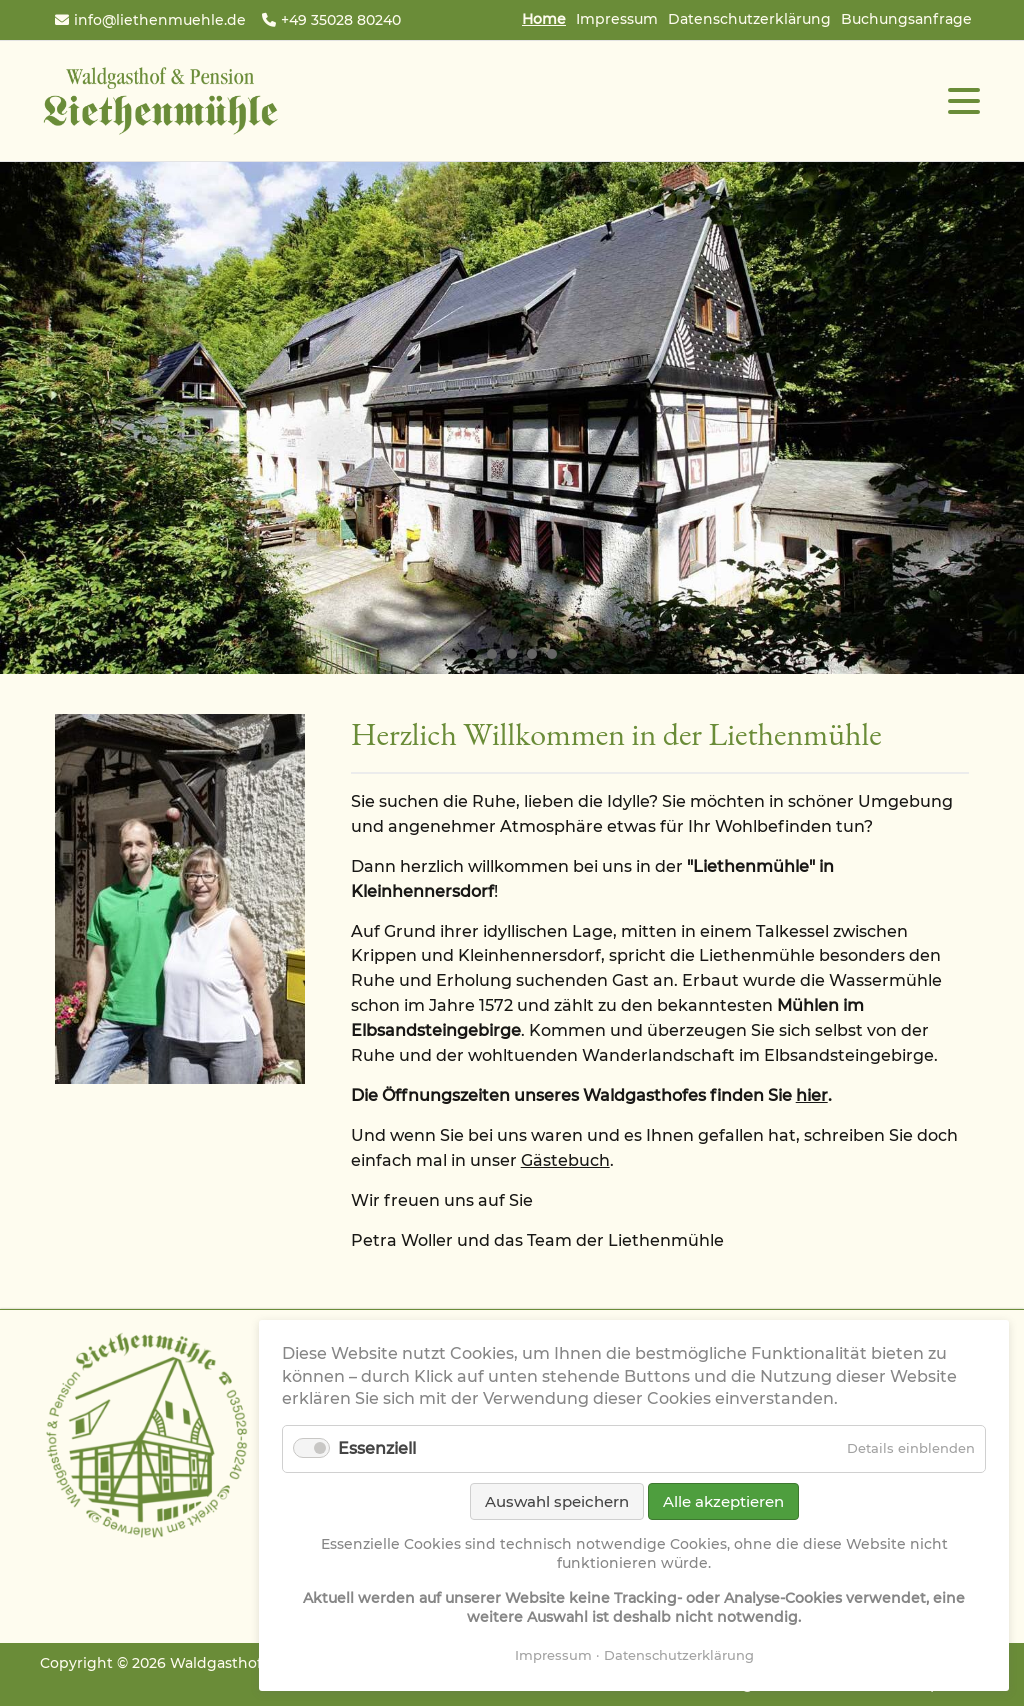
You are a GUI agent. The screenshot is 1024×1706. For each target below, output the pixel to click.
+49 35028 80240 (341, 20)
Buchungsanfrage (906, 19)
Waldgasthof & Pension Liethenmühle (160, 101)
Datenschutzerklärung (749, 19)
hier (812, 1095)
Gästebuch (565, 1160)
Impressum (617, 19)
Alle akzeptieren (723, 1501)
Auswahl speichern (557, 1501)
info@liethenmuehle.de (160, 20)
